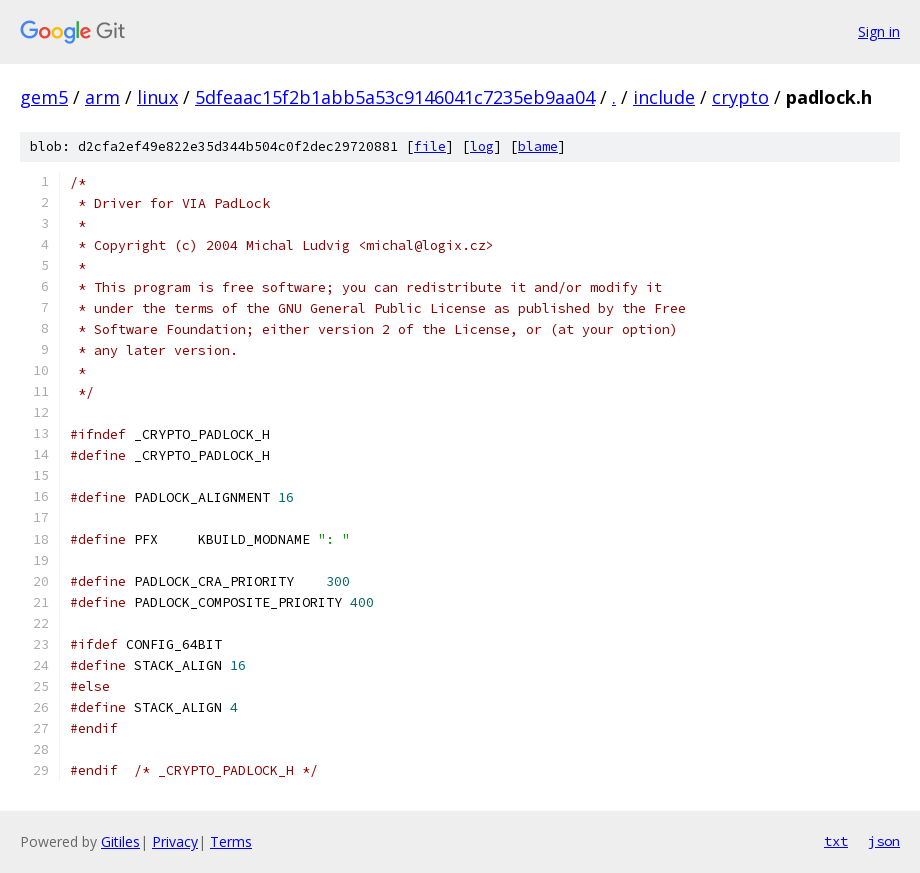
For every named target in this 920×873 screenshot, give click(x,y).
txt (836, 841)
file (430, 146)
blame (538, 146)
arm (102, 97)
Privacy (175, 841)
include (664, 97)
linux (157, 97)
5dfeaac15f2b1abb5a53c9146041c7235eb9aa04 (395, 97)
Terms (231, 841)
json (884, 841)
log (482, 146)
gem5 (44, 97)
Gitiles (120, 841)
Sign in (879, 31)
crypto (740, 97)
